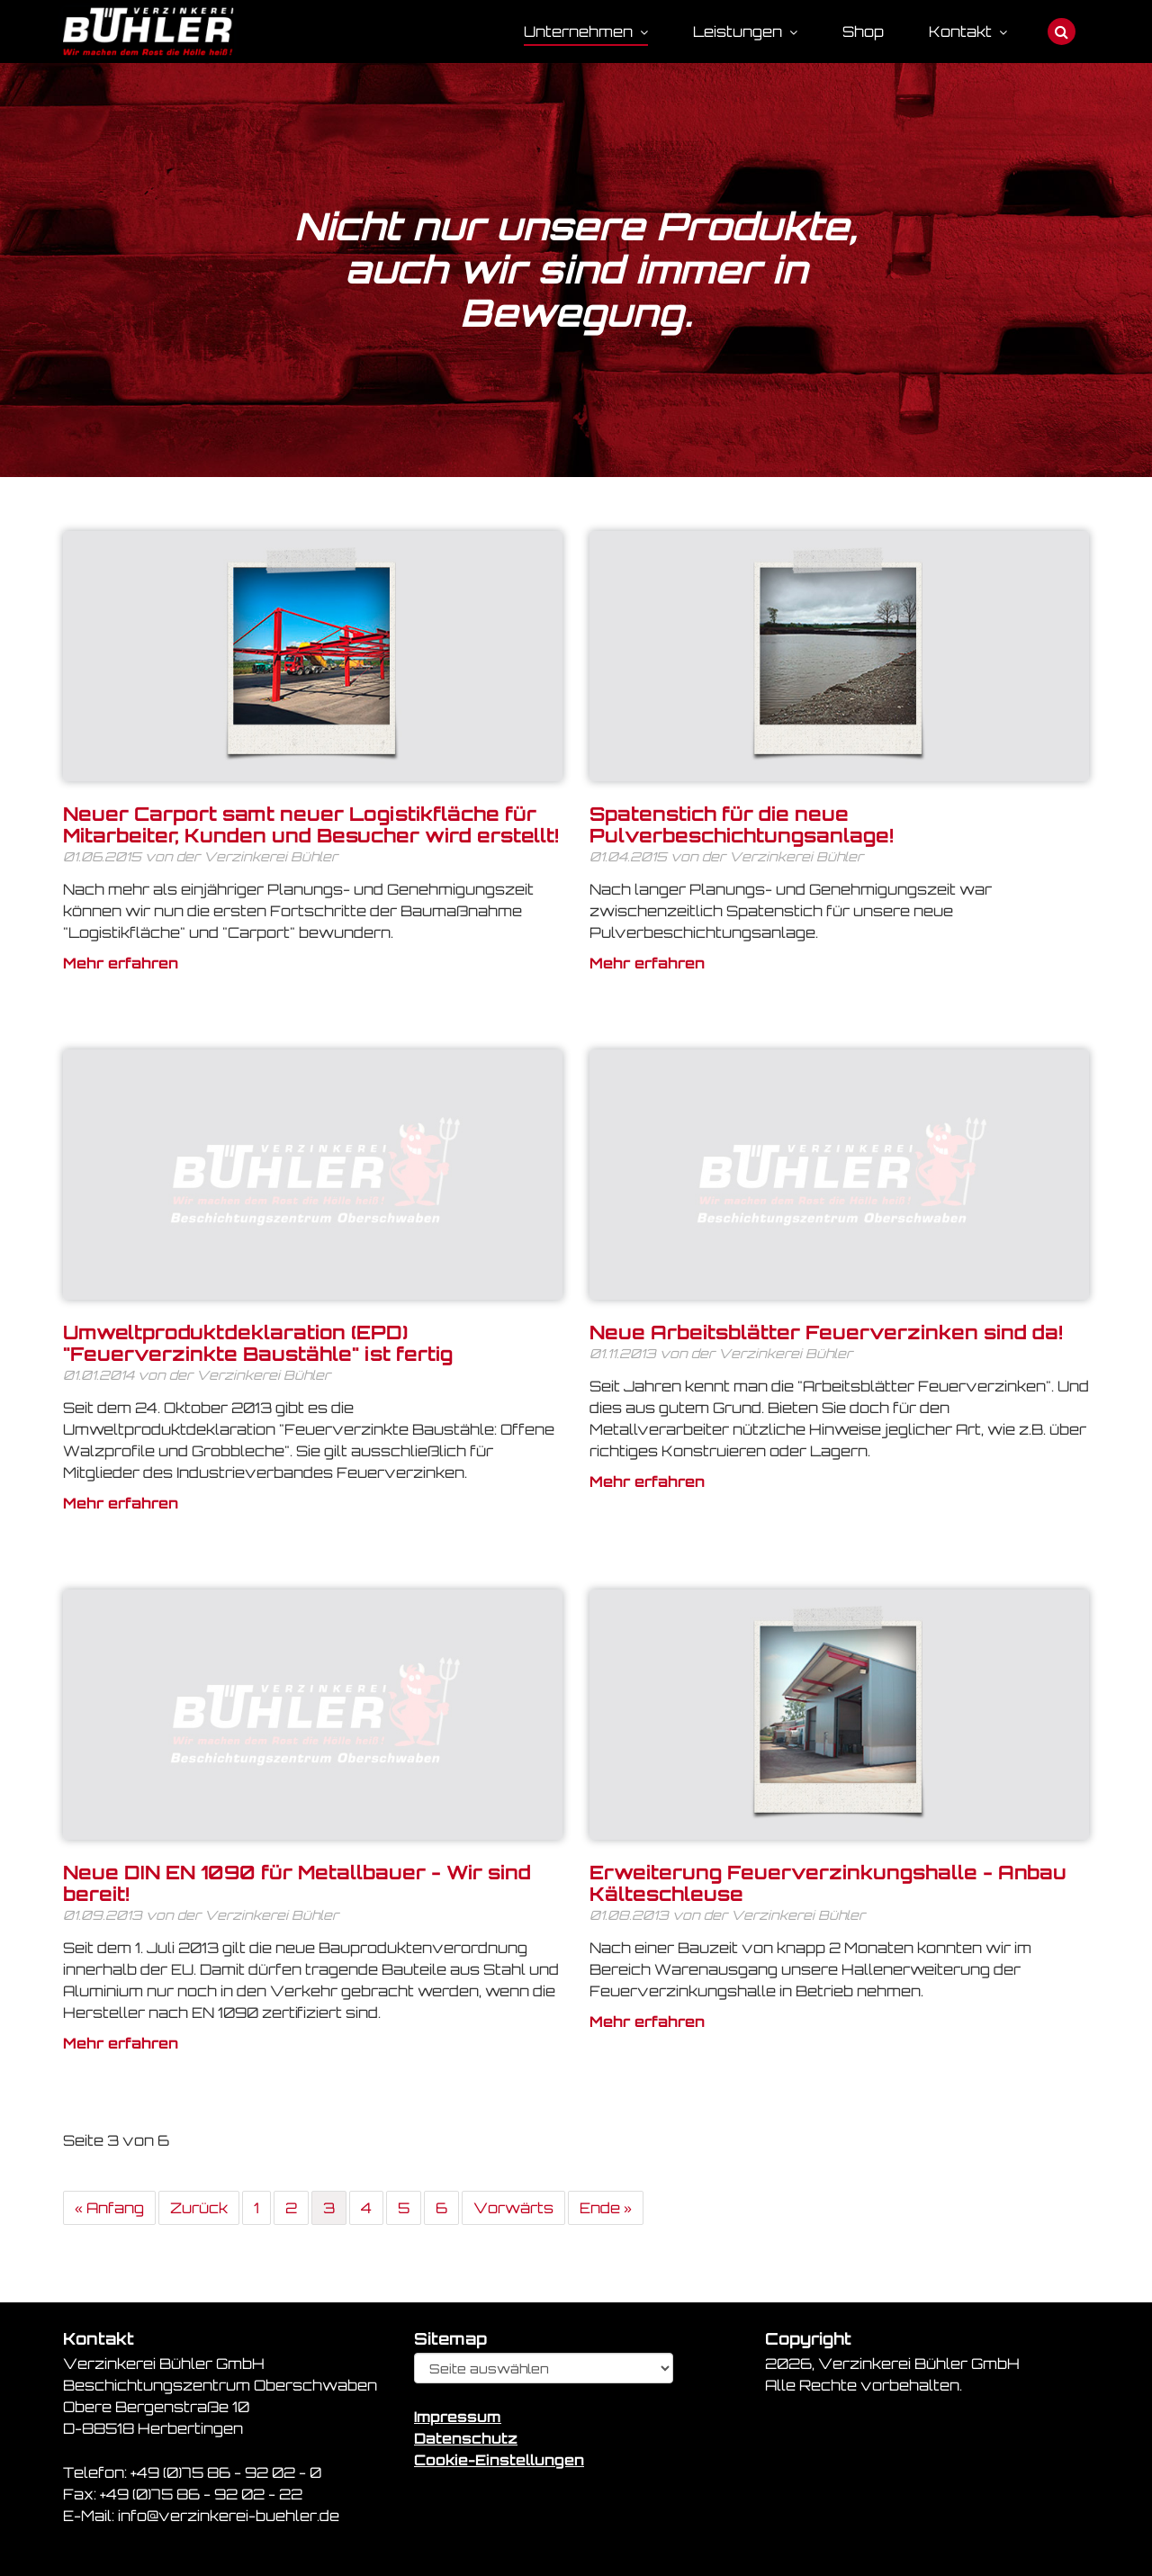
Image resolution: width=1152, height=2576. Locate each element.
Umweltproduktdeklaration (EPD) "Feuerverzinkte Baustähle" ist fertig (258, 1342)
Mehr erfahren (120, 963)
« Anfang (109, 2208)
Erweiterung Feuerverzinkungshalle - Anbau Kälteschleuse (828, 1882)
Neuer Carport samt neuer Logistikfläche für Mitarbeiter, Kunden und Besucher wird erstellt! (311, 824)
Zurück (199, 2208)
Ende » (606, 2208)
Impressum (457, 2417)
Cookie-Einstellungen (499, 2460)
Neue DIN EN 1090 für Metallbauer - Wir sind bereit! (297, 1882)
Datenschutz (466, 2438)
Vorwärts (513, 2208)
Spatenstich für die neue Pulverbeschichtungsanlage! (742, 824)
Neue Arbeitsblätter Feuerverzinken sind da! (826, 1332)
